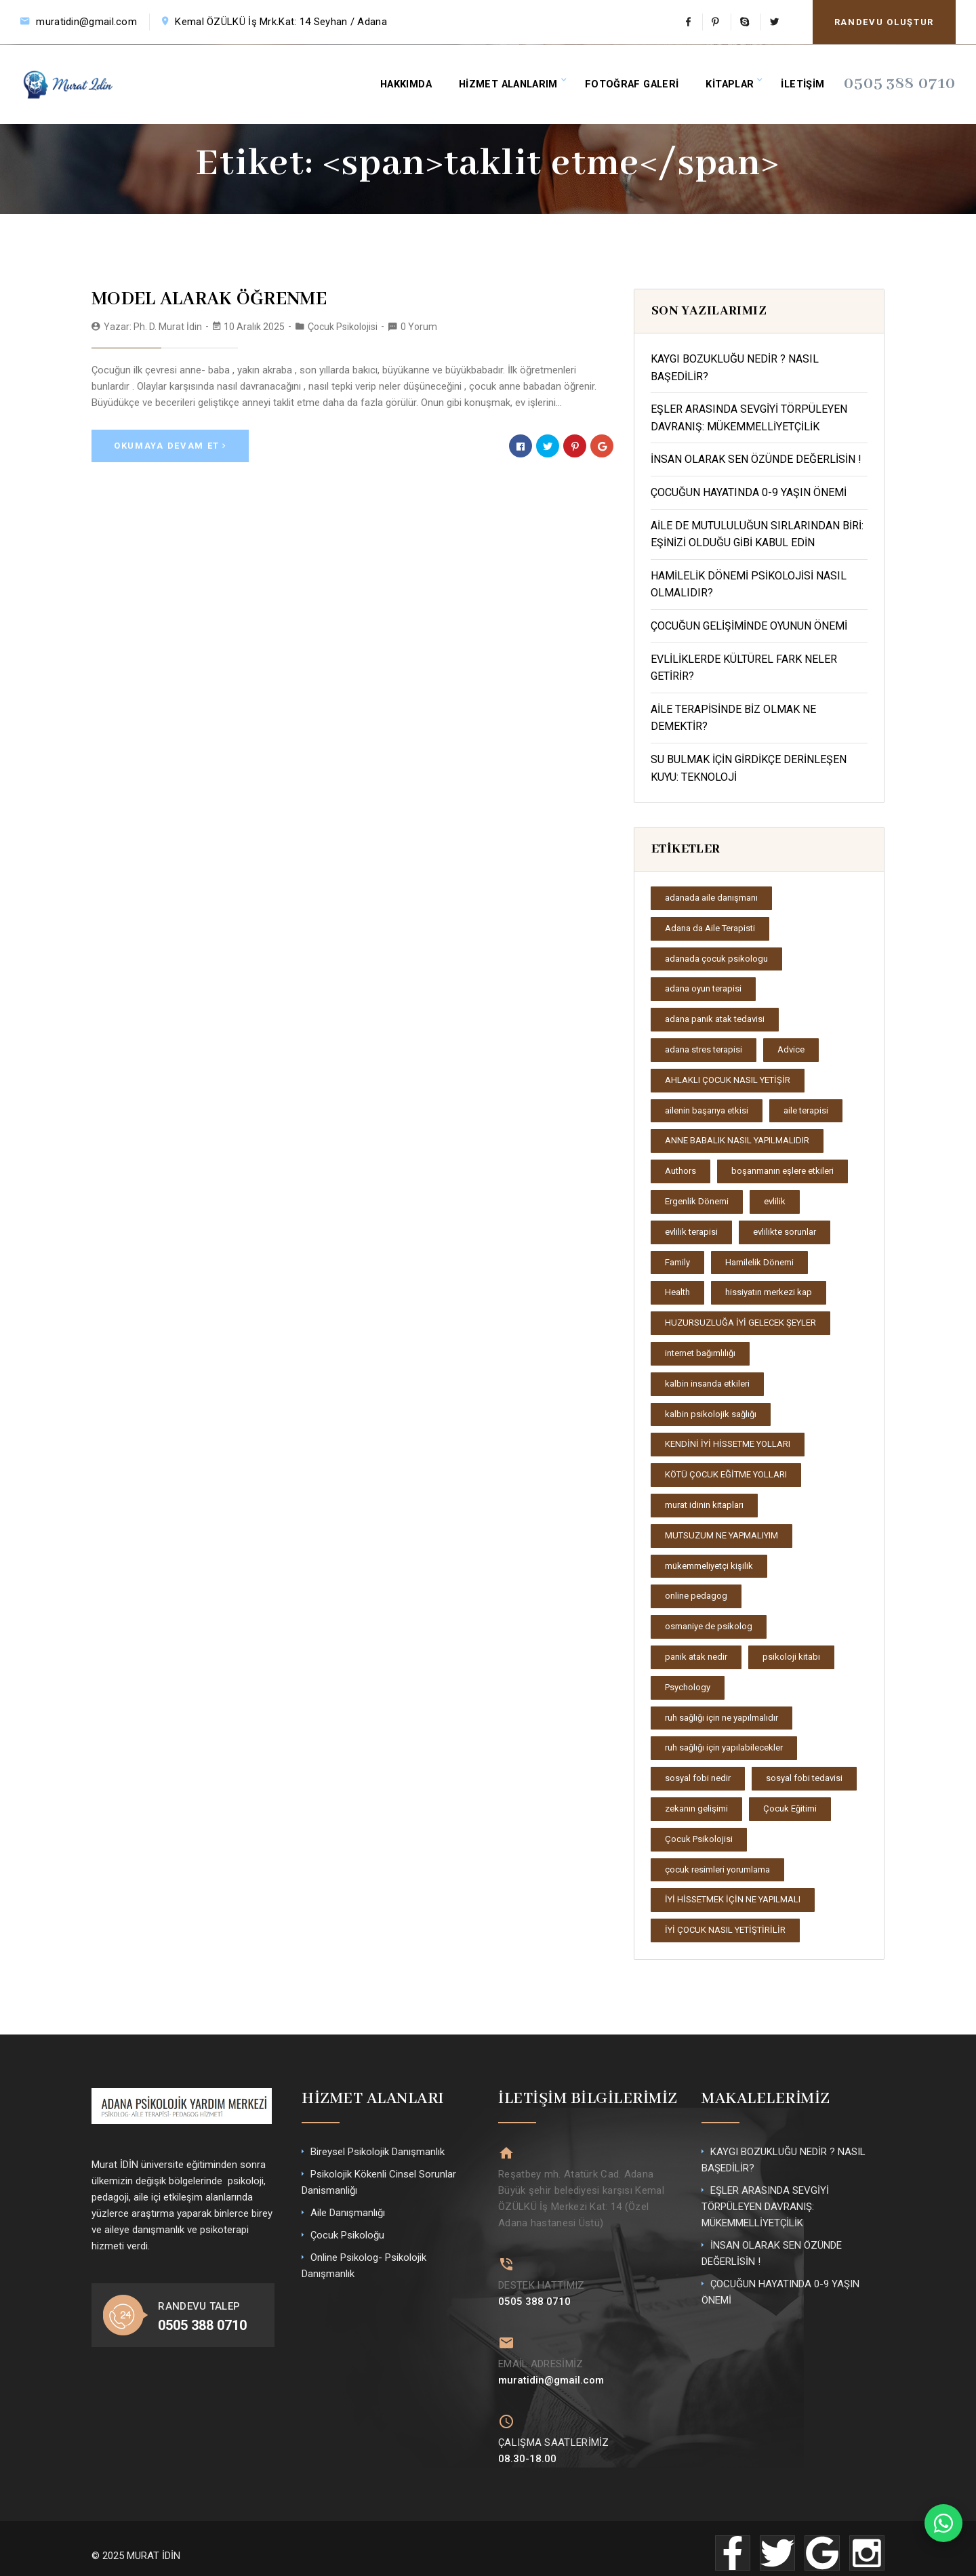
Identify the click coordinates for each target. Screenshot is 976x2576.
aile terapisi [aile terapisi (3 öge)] (806, 1110)
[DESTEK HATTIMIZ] (504, 2259)
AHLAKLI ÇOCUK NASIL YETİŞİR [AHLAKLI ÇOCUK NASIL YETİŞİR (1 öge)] (727, 1080)
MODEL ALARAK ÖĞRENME (194, 298)
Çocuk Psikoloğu (347, 2235)
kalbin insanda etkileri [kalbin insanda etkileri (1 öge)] (707, 1383)
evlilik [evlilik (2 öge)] (775, 1201)
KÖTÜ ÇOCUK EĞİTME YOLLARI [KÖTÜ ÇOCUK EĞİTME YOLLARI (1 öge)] (726, 1474)
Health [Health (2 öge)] (677, 1292)
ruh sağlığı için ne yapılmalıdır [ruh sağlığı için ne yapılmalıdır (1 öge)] (721, 1718)
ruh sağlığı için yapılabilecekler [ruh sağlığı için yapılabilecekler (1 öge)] (724, 1747)
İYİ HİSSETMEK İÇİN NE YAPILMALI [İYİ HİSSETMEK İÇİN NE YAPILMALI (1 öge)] (732, 1899)
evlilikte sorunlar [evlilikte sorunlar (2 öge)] (784, 1232)
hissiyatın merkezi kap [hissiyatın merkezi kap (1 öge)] (768, 1292)
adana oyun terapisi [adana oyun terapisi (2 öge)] (703, 988)
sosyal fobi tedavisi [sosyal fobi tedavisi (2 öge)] (804, 1778)
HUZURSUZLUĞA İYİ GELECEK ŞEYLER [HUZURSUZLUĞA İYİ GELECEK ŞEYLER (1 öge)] (740, 1322)
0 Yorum (419, 324)
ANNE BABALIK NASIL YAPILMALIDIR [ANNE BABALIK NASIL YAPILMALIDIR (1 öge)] (737, 1140)
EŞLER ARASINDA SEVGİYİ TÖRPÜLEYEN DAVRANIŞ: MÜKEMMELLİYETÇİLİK (765, 2206)
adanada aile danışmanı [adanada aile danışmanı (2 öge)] (711, 898)
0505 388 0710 (908, 79)
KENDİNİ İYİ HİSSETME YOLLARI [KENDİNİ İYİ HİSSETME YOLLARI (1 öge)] (727, 1444)
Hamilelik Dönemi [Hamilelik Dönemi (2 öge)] (759, 1262)
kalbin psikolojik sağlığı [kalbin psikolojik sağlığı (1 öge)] (710, 1414)
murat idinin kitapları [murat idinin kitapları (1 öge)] (704, 1505)
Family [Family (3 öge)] (677, 1262)
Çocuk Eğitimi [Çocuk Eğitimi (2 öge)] (790, 1808)
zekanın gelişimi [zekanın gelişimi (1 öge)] (696, 1808)
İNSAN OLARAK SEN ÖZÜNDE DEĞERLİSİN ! (756, 459)
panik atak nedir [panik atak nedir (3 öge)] (696, 1657)
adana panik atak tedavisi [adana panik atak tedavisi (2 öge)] (715, 1019)
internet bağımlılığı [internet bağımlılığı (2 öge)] (700, 1353)
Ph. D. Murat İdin (168, 324)
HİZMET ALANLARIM (514, 80)
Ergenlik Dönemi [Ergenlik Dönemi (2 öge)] (697, 1201)
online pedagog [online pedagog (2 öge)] (696, 1596)
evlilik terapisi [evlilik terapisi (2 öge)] (691, 1232)
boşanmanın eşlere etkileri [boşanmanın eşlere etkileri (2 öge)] (782, 1171)
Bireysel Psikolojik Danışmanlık (377, 2152)
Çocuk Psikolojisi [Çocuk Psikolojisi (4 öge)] (699, 1839)
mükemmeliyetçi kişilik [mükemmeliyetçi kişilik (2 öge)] (709, 1566)
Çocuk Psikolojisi (343, 324)
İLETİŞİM (812, 80)
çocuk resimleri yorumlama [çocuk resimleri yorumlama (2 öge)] (717, 1869)
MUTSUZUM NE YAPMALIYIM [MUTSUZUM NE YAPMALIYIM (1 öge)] (721, 1535)
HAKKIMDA (409, 80)
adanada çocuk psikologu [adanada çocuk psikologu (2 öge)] (716, 959)
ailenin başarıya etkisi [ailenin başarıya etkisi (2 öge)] (706, 1110)
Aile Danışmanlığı (347, 2213)
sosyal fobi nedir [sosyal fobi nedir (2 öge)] (698, 1778)
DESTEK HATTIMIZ (541, 2278)
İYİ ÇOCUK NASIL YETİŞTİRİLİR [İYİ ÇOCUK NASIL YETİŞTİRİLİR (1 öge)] (725, 1930)
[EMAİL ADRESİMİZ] (504, 2334)
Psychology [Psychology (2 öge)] (687, 1687)
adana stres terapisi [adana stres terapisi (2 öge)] (703, 1049)
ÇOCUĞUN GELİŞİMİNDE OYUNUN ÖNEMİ (749, 625)
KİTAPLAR (737, 80)
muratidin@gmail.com (86, 22)
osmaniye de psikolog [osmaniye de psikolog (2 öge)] (708, 1626)
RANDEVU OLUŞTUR (884, 22)
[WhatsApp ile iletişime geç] (943, 2523)
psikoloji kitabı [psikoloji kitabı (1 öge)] (791, 1657)
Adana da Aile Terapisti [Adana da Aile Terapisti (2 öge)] (710, 928)
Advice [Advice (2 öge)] (791, 1049)
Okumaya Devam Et (170, 442)
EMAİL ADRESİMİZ (541, 2354)
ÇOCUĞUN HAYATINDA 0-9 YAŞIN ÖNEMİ (749, 492)
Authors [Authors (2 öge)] (680, 1171)
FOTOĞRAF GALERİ (638, 80)
